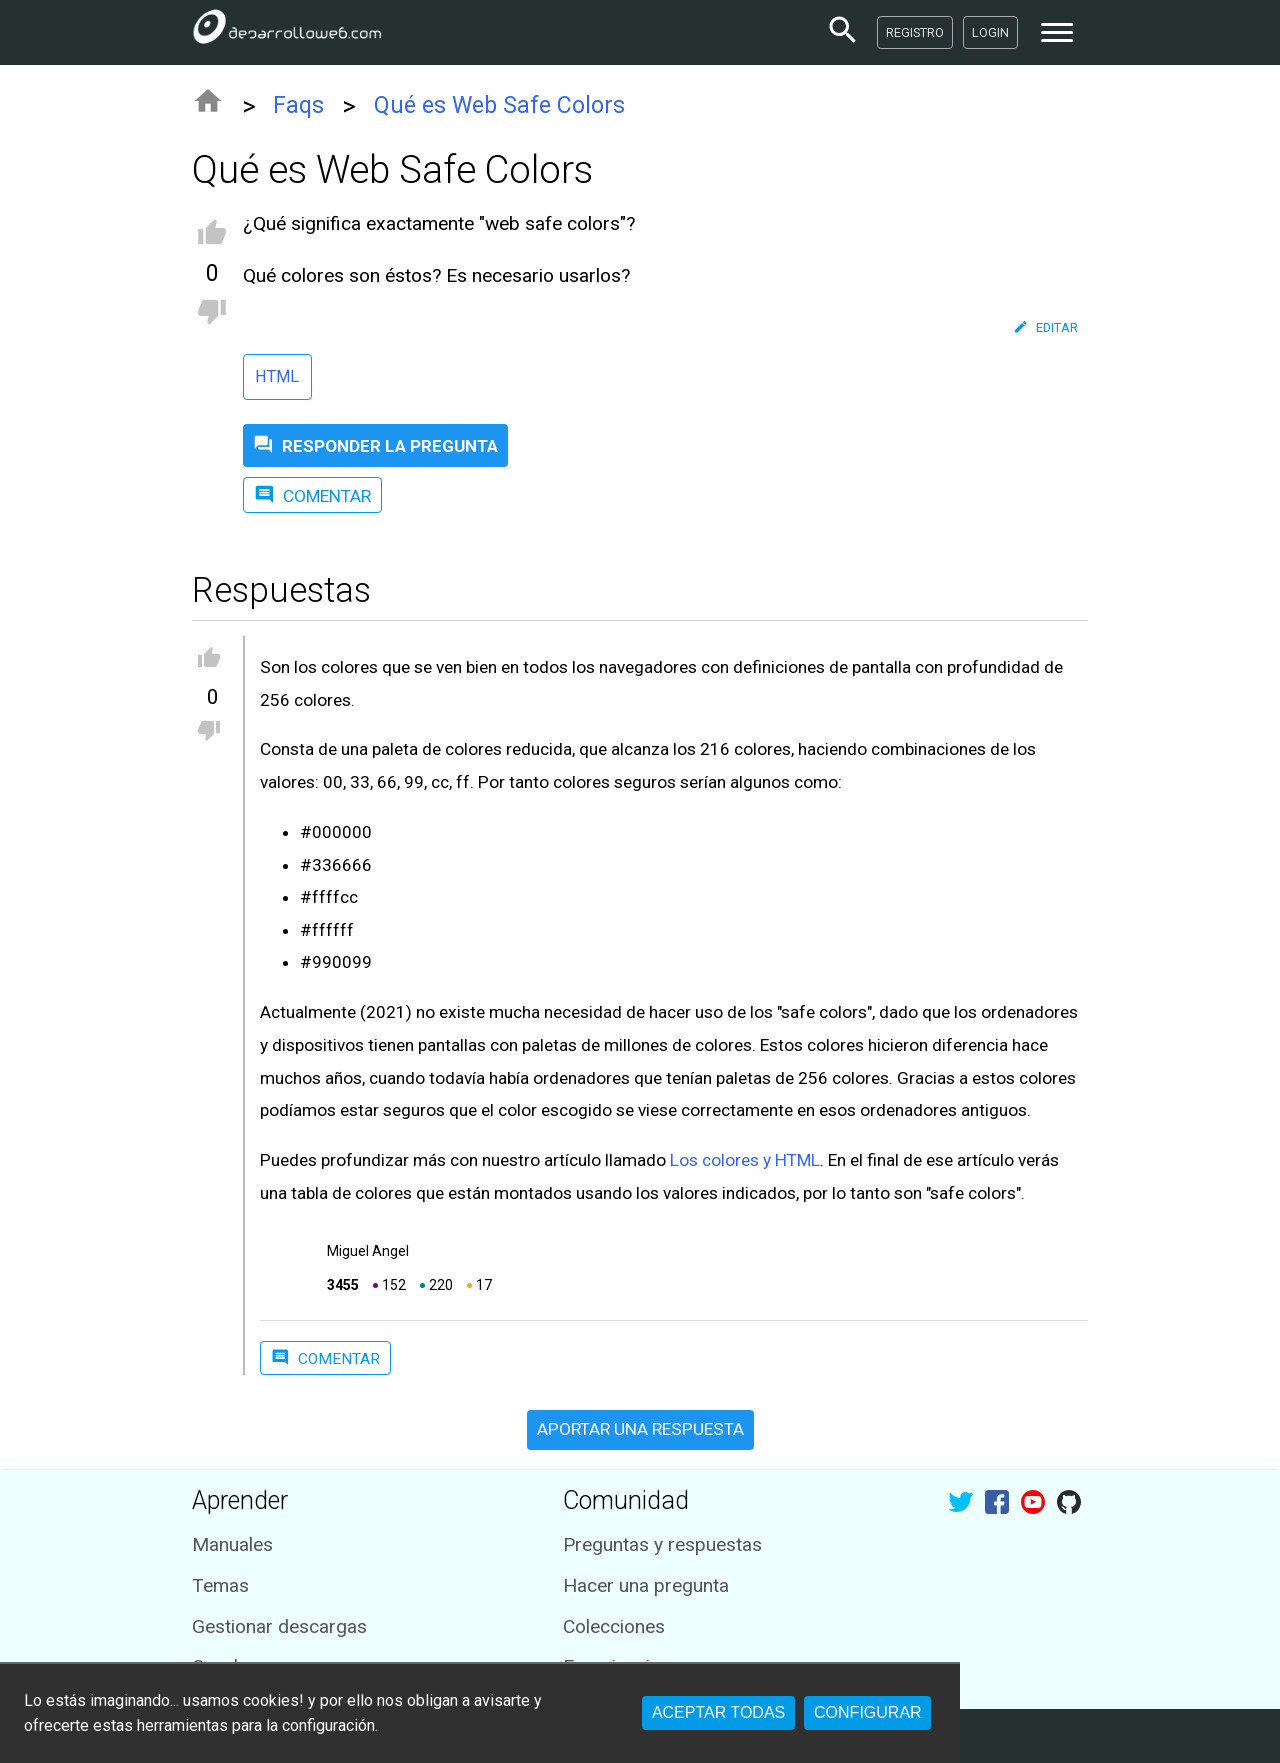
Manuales (232, 1544)
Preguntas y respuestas (662, 1544)
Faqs (298, 105)
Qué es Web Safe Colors (499, 105)
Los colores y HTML (745, 1160)
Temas (220, 1585)
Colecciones (614, 1626)
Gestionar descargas (279, 1626)
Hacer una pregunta (646, 1585)
